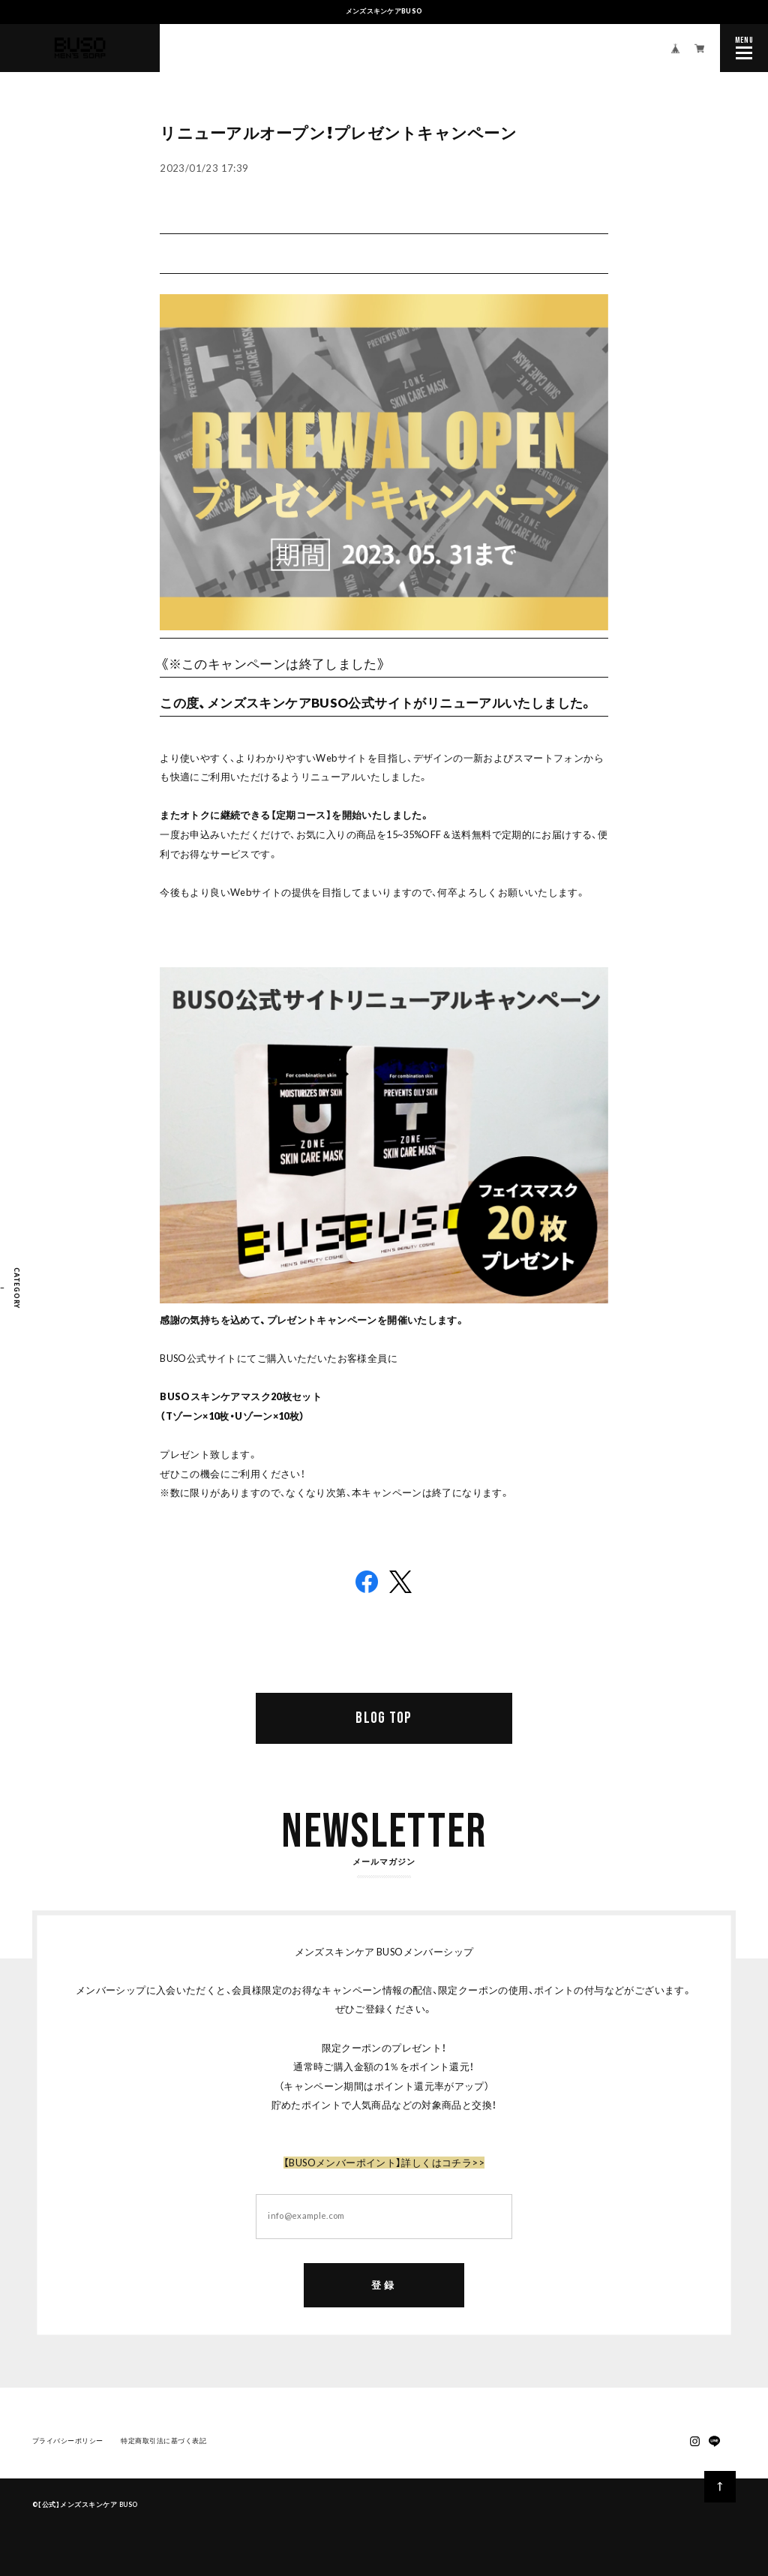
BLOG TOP (384, 1718)
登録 (384, 2288)
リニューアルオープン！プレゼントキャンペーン (338, 133)
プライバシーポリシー (68, 2444)
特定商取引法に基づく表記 (163, 2444)
